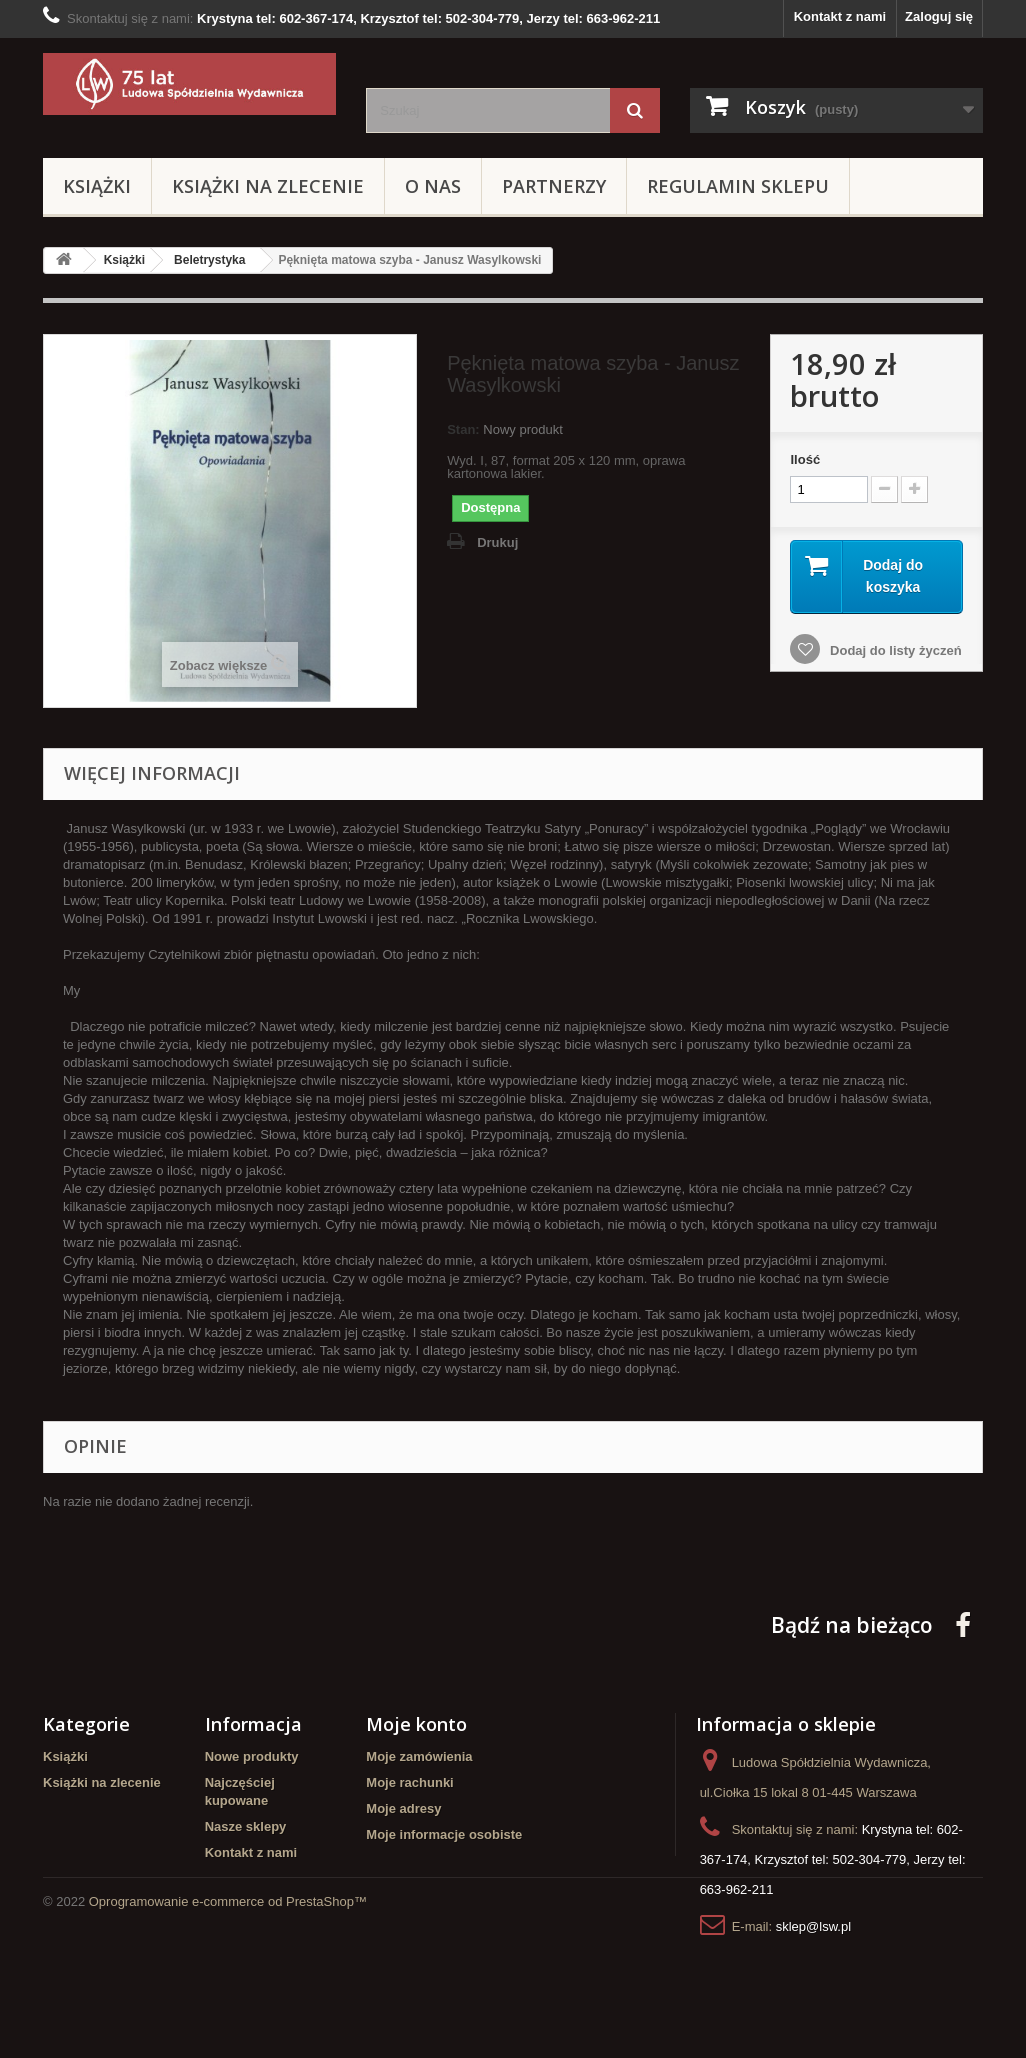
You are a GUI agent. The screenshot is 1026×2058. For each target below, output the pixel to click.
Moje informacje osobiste (444, 1834)
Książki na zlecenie (268, 186)
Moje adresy (403, 1808)
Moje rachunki (409, 1782)
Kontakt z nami (840, 16)
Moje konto (416, 1724)
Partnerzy (554, 186)
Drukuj (497, 542)
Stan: (463, 429)
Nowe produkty (252, 1756)
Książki (97, 186)
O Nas (433, 186)
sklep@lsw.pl (813, 1926)
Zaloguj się (939, 16)
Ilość (805, 459)
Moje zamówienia (419, 1756)
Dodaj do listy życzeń (893, 650)
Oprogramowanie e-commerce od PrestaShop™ (228, 2003)
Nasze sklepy (246, 1826)
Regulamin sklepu (738, 186)
